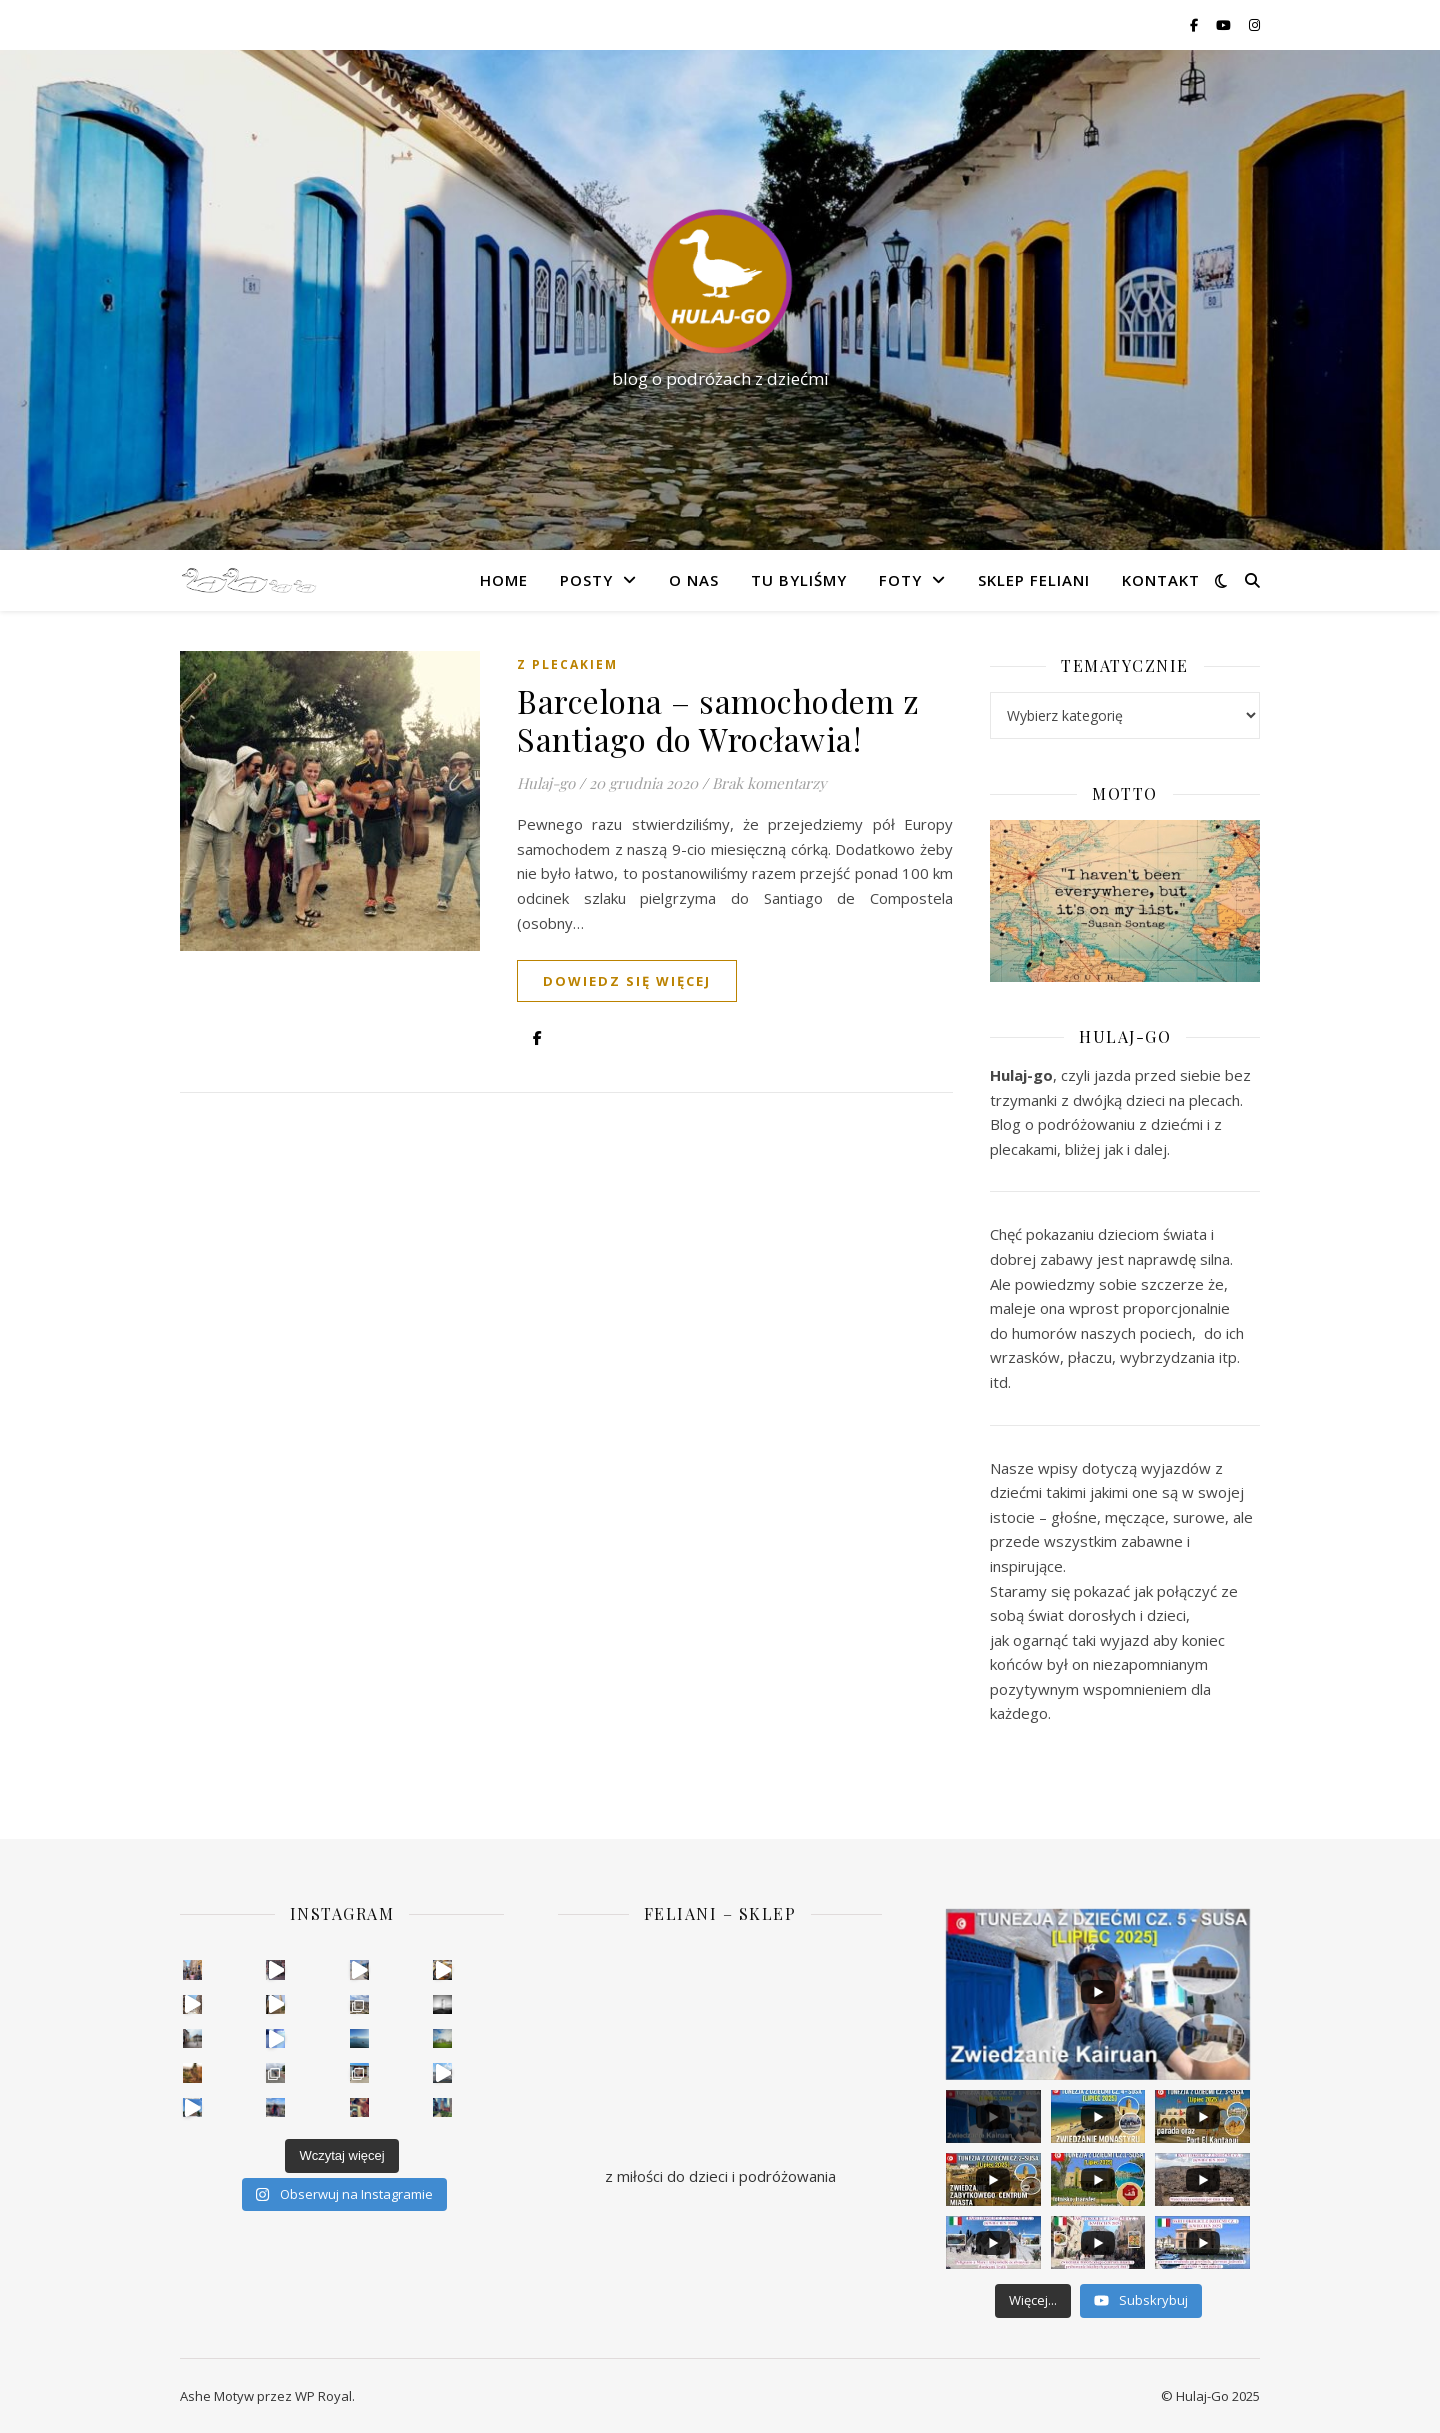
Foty (900, 580)
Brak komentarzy (769, 783)
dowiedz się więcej (627, 981)
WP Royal (323, 2396)
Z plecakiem (567, 664)
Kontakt (1161, 580)
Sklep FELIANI (1034, 580)
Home (504, 580)
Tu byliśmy (799, 580)
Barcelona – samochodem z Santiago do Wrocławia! (718, 719)
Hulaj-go (546, 783)
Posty (586, 580)
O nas (694, 580)
